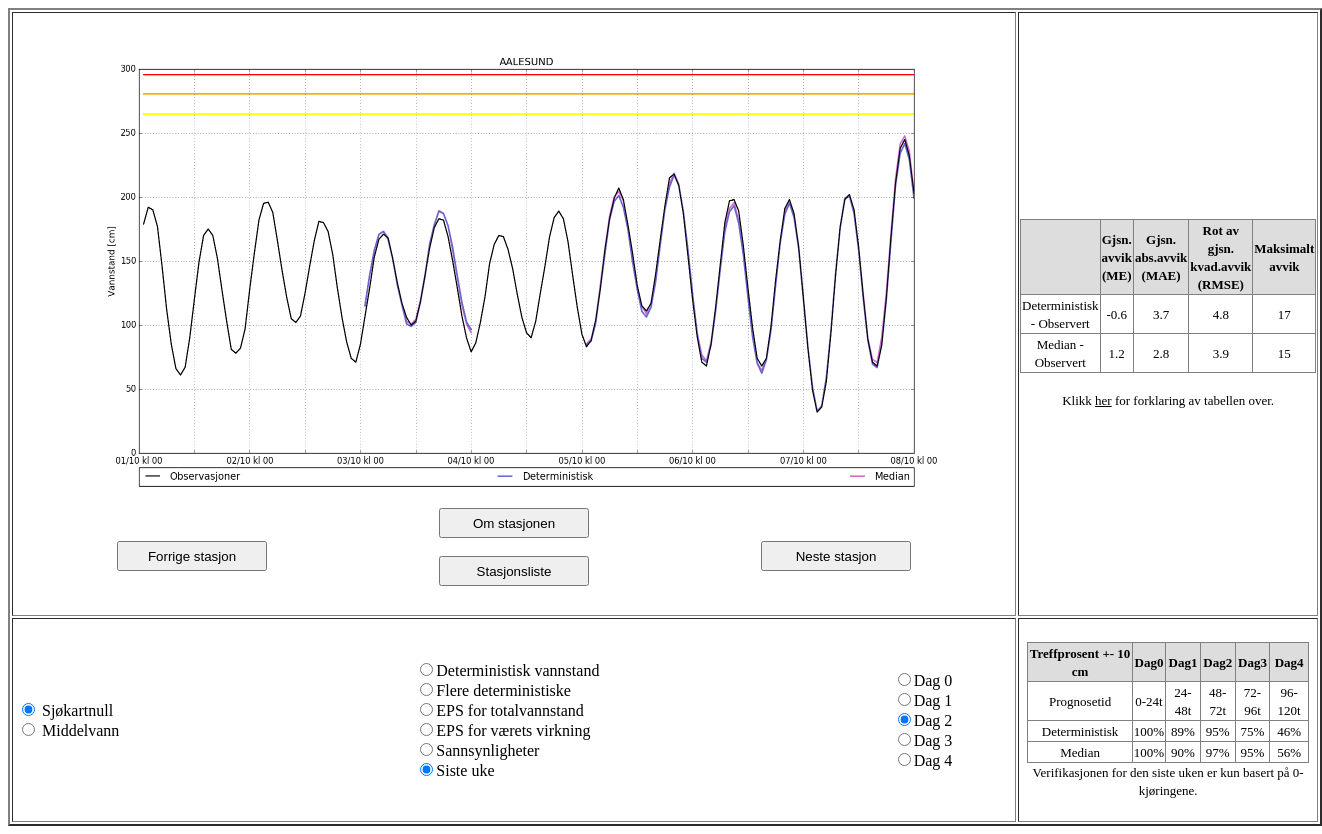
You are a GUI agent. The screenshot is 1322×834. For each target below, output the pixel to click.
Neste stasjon (836, 556)
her (1103, 400)
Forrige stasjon (192, 556)
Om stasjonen (514, 523)
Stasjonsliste (514, 571)
